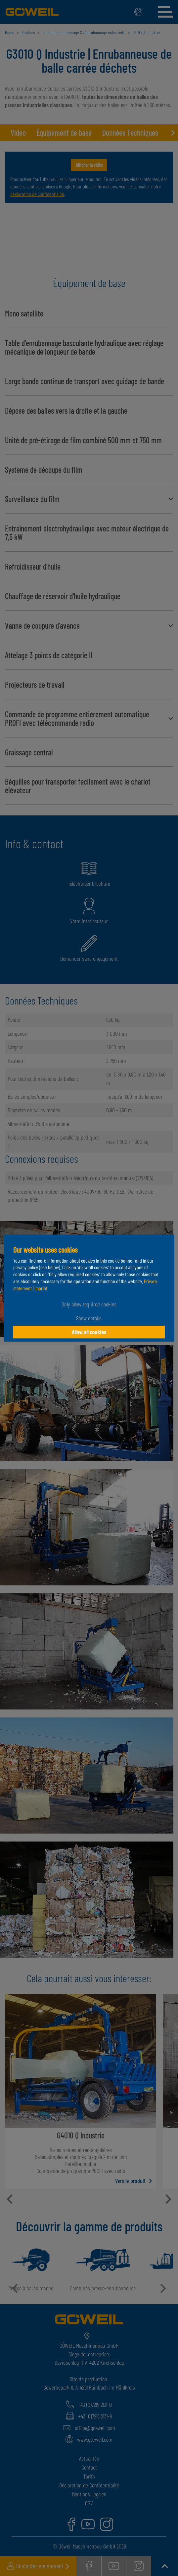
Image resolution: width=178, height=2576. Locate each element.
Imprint (40, 1288)
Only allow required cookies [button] (89, 1304)
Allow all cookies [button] (89, 1332)
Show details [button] (89, 1318)
